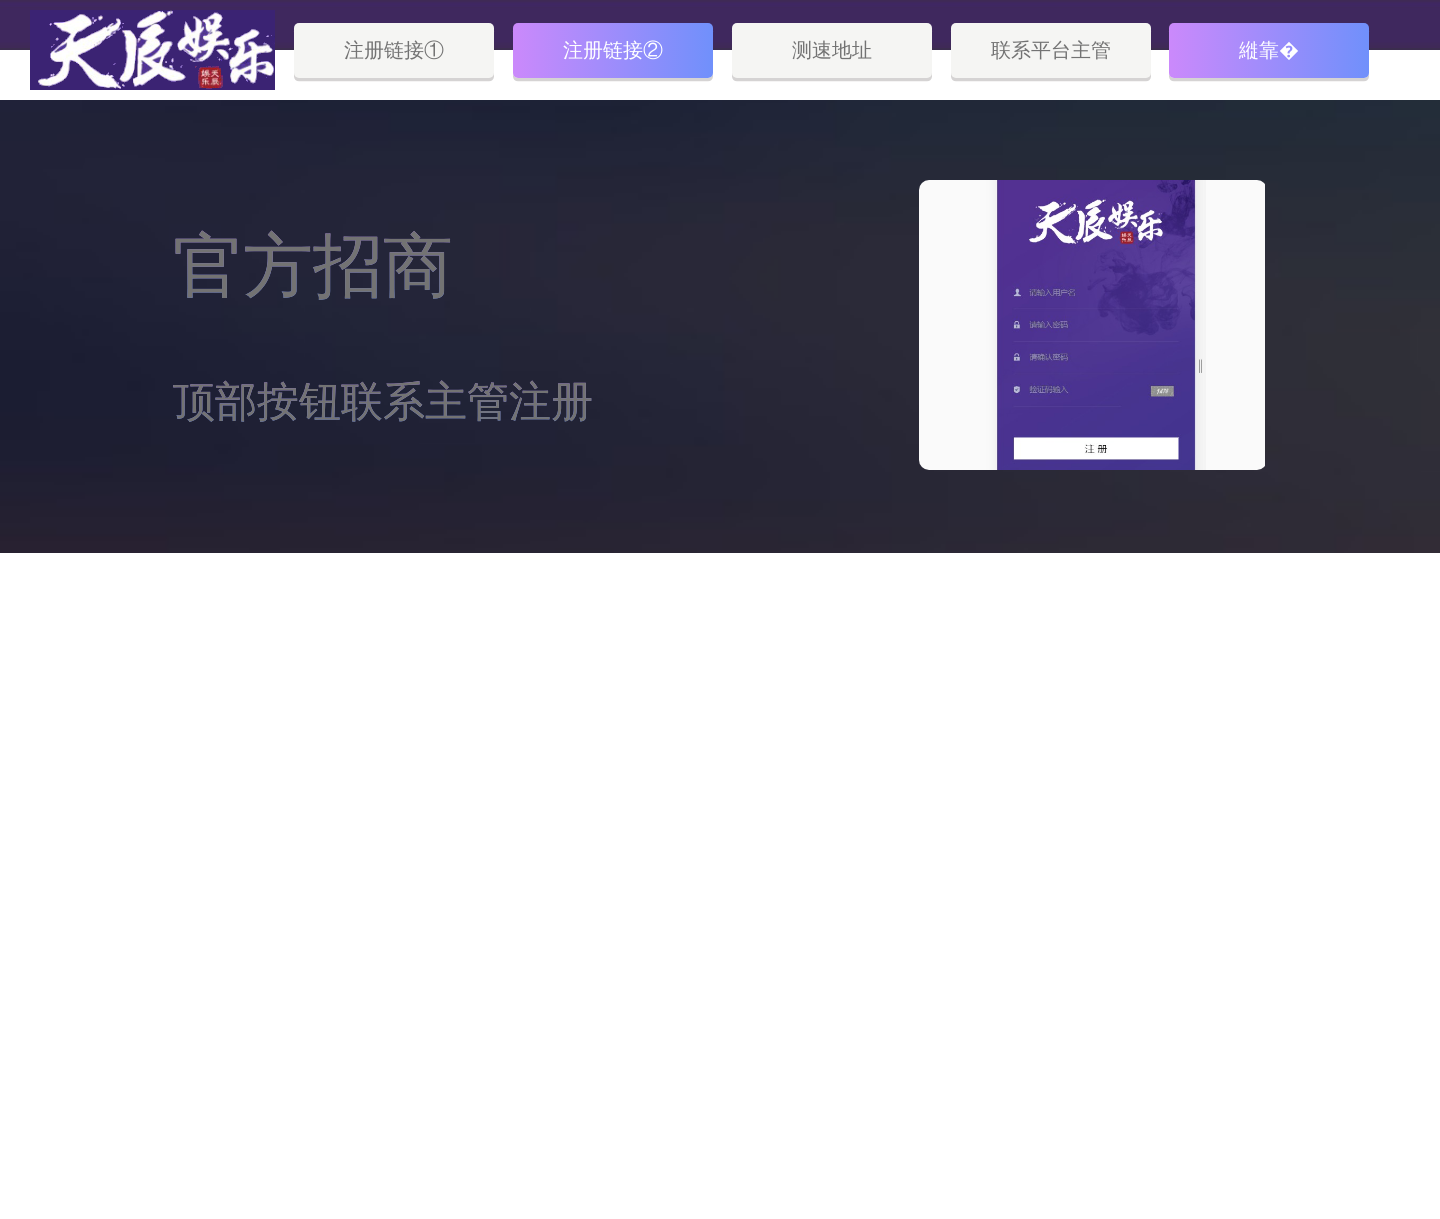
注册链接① (394, 50)
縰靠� (1269, 50)
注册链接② (613, 50)
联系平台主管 (1051, 50)
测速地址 (832, 50)
